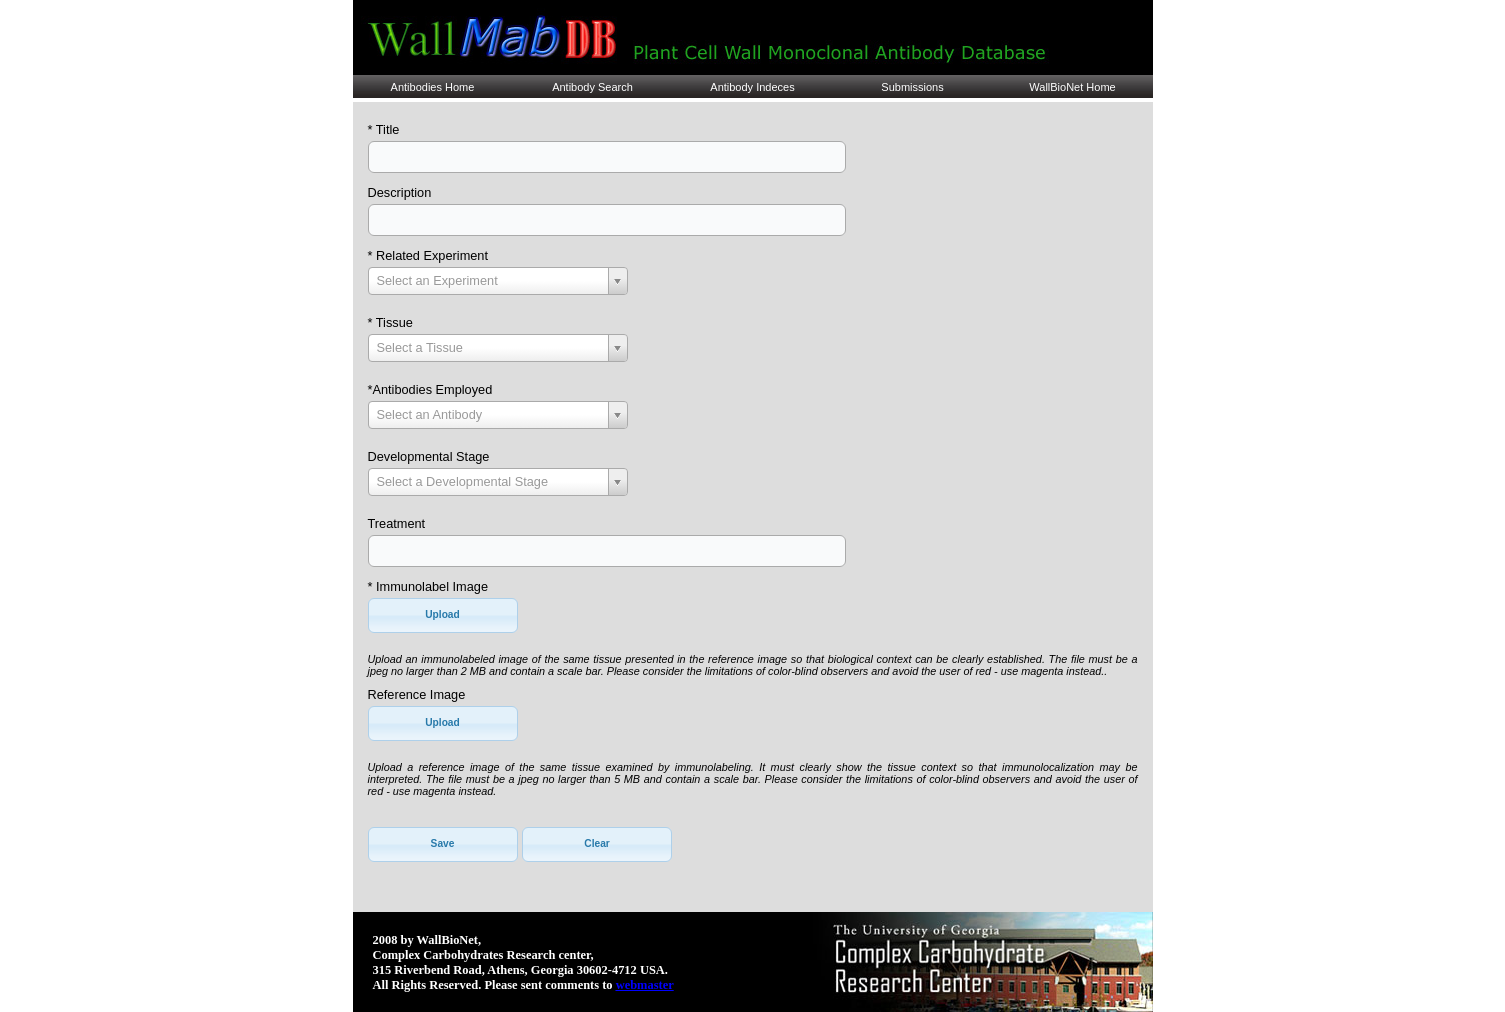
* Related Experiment (428, 255)
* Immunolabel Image (428, 586)
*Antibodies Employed (430, 389)
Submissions (912, 87)
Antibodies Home (433, 87)
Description (400, 192)
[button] (443, 615)
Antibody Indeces (752, 87)
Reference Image (417, 694)
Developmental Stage (429, 456)
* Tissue (390, 322)
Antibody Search (592, 87)
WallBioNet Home (1072, 87)
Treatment (397, 523)
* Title (384, 129)
